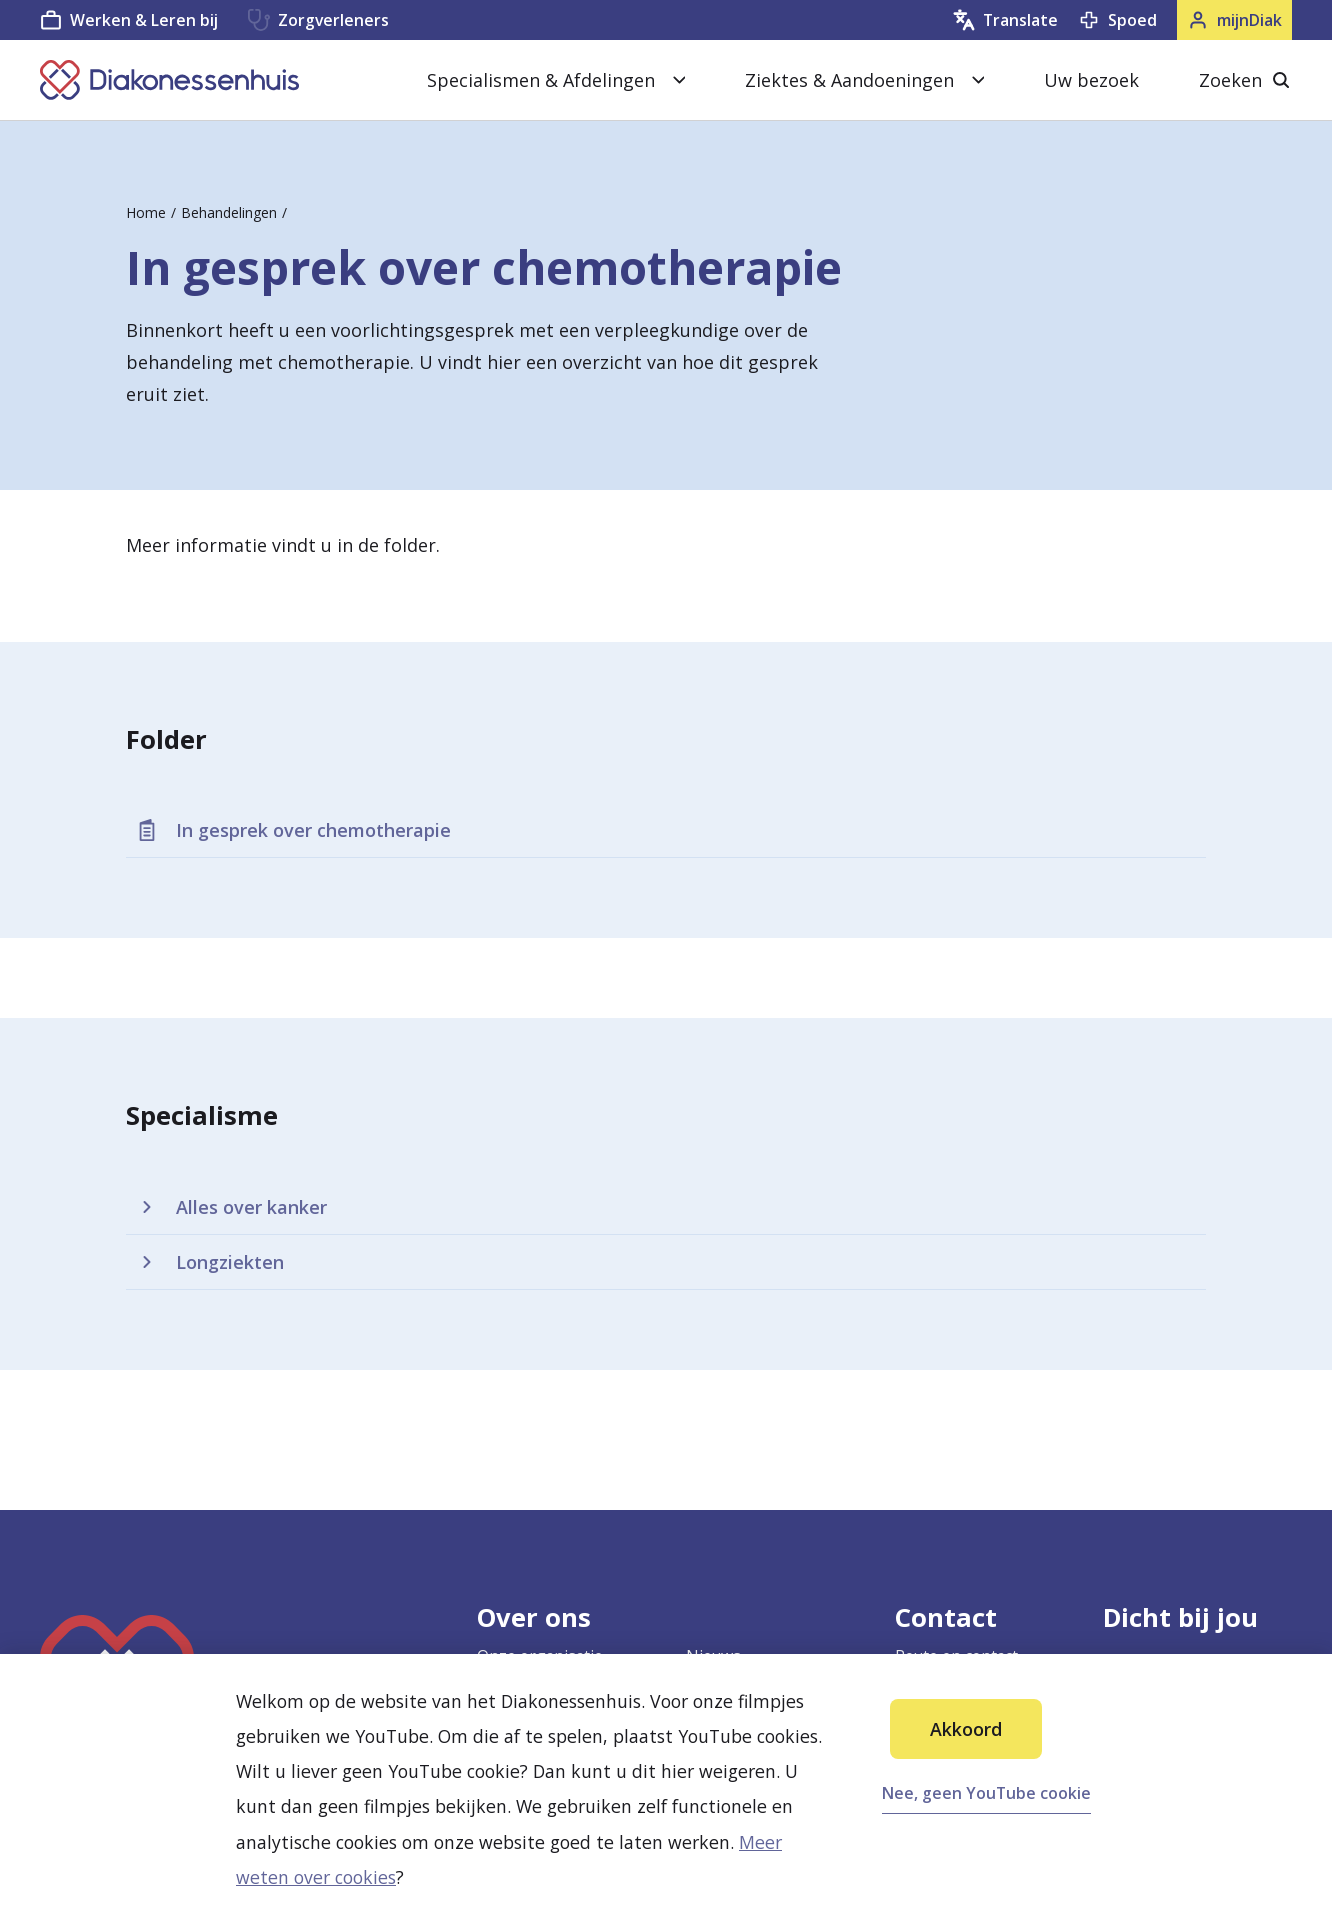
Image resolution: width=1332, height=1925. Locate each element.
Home (146, 212)
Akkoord (966, 1729)
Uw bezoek (1091, 80)
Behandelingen (229, 212)
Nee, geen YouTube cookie (986, 1793)
